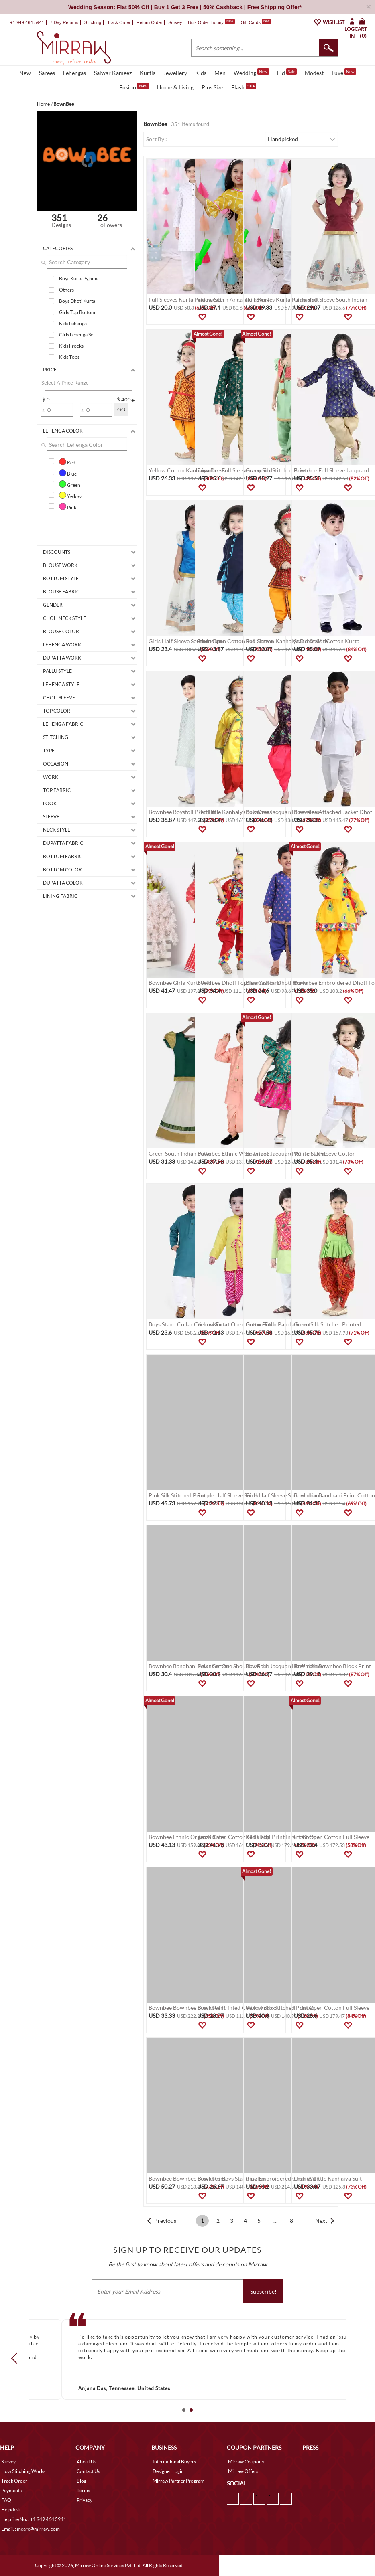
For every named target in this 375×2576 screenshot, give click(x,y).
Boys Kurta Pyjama (78, 278)
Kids (200, 72)
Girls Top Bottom (77, 312)
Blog (81, 2481)
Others (66, 290)
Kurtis (147, 72)
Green (69, 484)
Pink (67, 506)
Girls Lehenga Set (77, 335)
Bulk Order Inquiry (206, 22)
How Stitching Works (23, 2471)
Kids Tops (69, 357)
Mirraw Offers (243, 2471)
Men (220, 72)
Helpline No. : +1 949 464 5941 (33, 2519)
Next (321, 2220)
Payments (11, 2490)
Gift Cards (255, 22)
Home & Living (175, 87)
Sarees (47, 72)
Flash (243, 87)
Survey (175, 22)
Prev (16, 2357)
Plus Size (212, 87)
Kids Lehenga (73, 323)
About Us (86, 2462)
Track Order (118, 22)
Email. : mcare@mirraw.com (30, 2529)
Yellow (70, 495)
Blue (68, 472)
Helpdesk (11, 2510)
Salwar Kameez (113, 72)
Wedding (251, 72)
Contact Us (88, 2471)
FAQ (6, 2500)
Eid (287, 72)
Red (67, 461)
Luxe (344, 72)
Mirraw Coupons (246, 2462)
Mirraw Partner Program (178, 2481)
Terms (83, 2490)
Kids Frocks (71, 346)
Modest (314, 72)
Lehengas (74, 72)
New (25, 72)
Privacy (84, 2500)
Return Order (149, 22)
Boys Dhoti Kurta (77, 301)
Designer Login (168, 2471)
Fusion (134, 87)
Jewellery (175, 72)
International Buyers (174, 2462)
